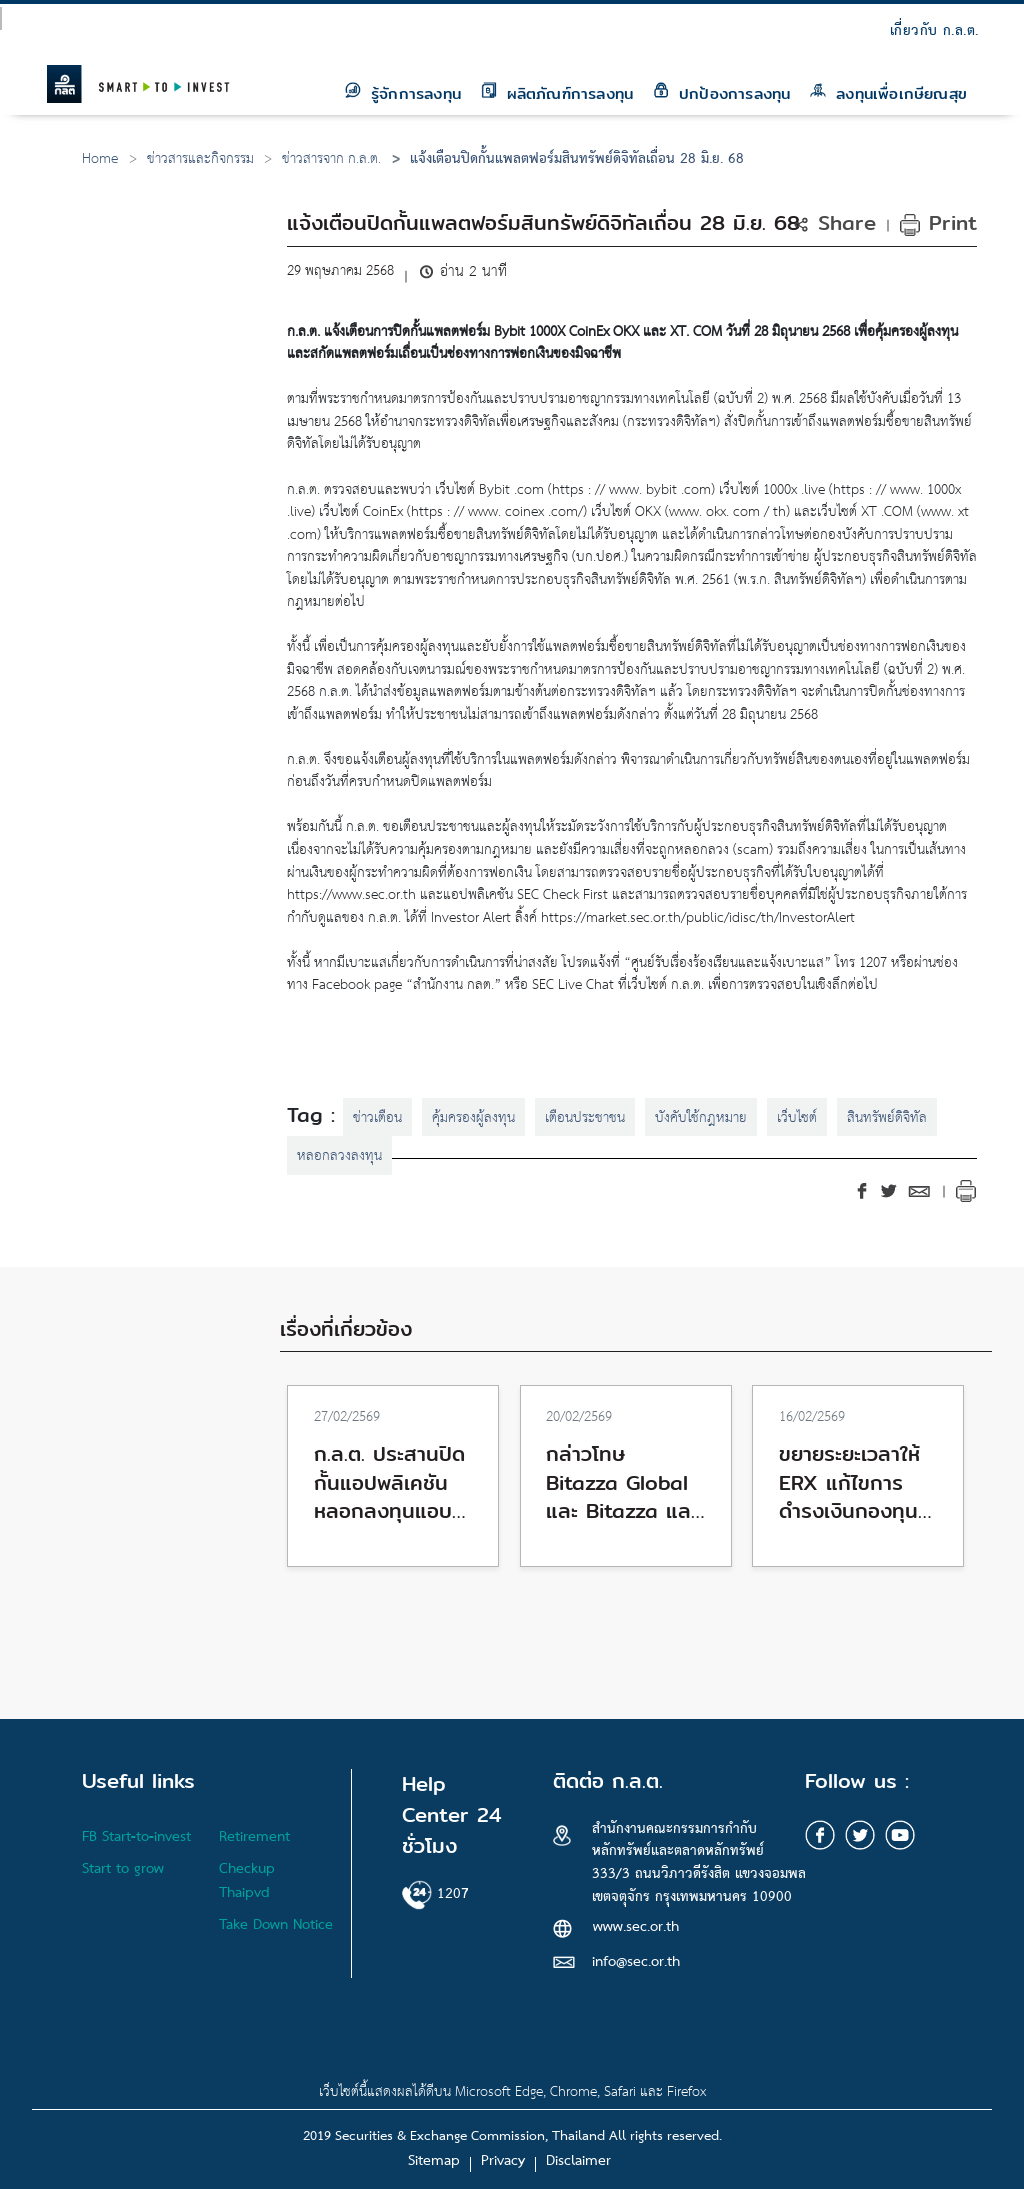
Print (938, 222)
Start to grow (123, 1869)
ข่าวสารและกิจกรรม (200, 159)
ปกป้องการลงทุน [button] (721, 93)
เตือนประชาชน (585, 1118)
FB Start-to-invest (136, 1837)
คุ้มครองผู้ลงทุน (473, 1118)
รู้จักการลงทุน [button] (403, 93)
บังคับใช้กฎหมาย (701, 1118)
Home (100, 159)
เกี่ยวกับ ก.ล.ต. (934, 31)
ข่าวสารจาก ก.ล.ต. (331, 159)
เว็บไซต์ (797, 1118)
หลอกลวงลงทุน (339, 1156)
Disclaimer (578, 2161)
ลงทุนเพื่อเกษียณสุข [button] (888, 93)
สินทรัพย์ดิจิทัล (887, 1118)
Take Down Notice (276, 1925)
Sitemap (434, 2161)
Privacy (503, 2161)
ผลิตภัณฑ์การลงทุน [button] (557, 93)
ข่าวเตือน (377, 1118)
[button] (838, 222)
